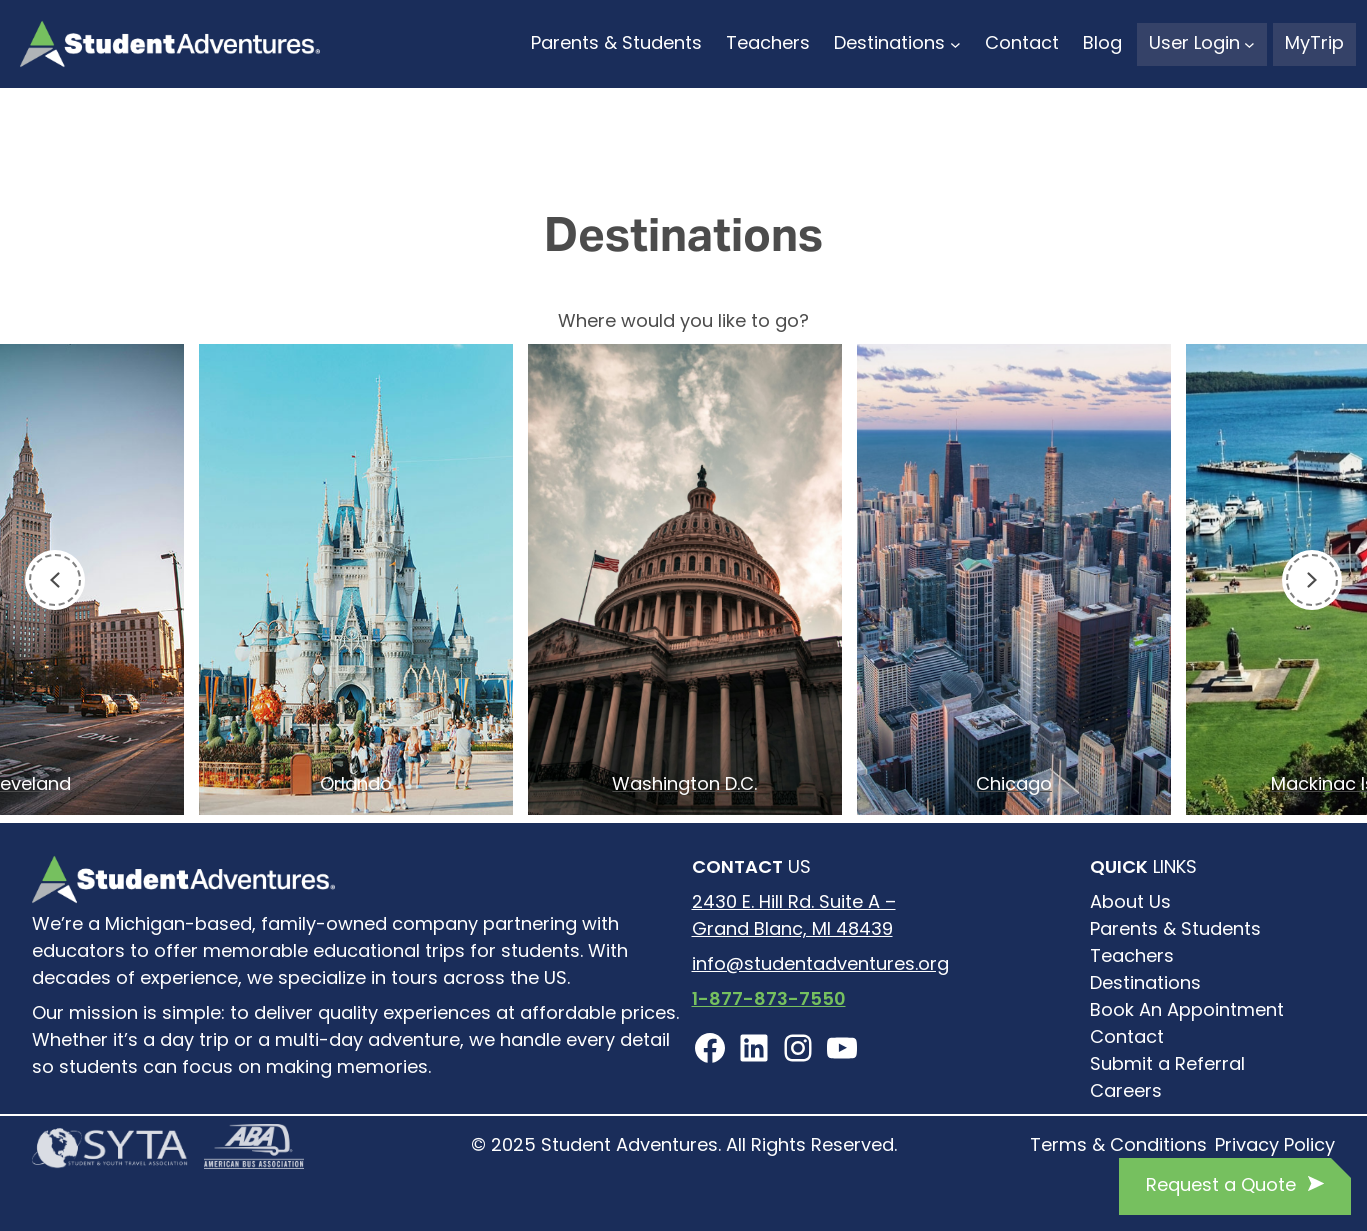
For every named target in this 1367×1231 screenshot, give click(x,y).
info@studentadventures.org (820, 965)
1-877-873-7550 (769, 1000)
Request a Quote (1221, 1186)
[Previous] (55, 580)
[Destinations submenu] (955, 44)
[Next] (1312, 580)
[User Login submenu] (1249, 44)
